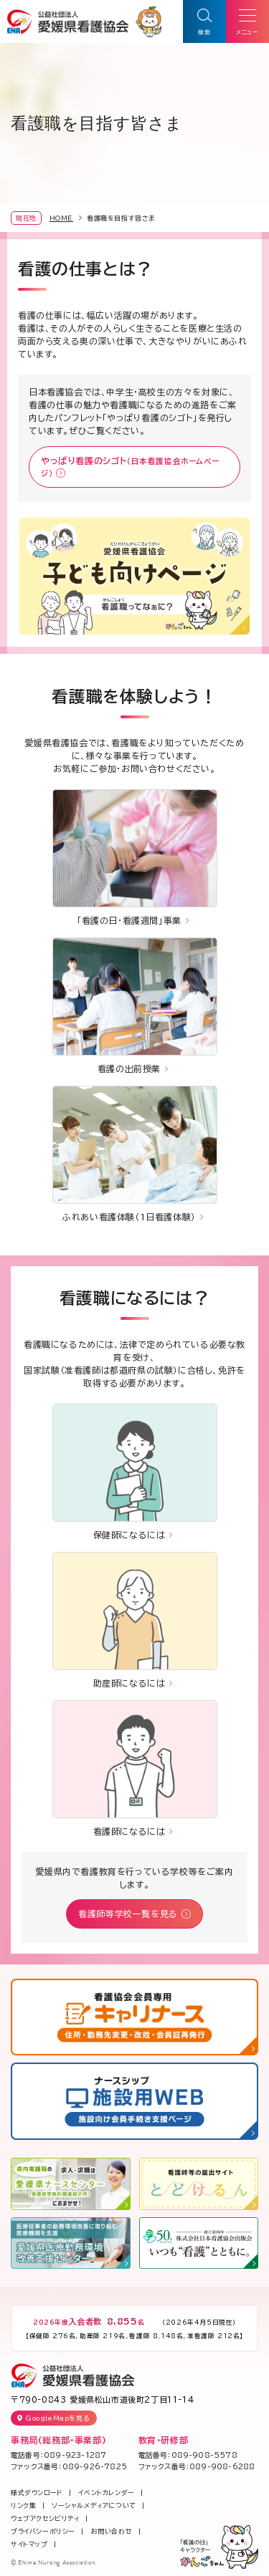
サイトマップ (29, 2544)
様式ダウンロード (37, 2492)
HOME (61, 218)
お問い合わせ (112, 2531)
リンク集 (23, 2505)
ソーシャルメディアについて (94, 2505)
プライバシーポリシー (43, 2531)
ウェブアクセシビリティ (45, 2518)
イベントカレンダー (106, 2492)
